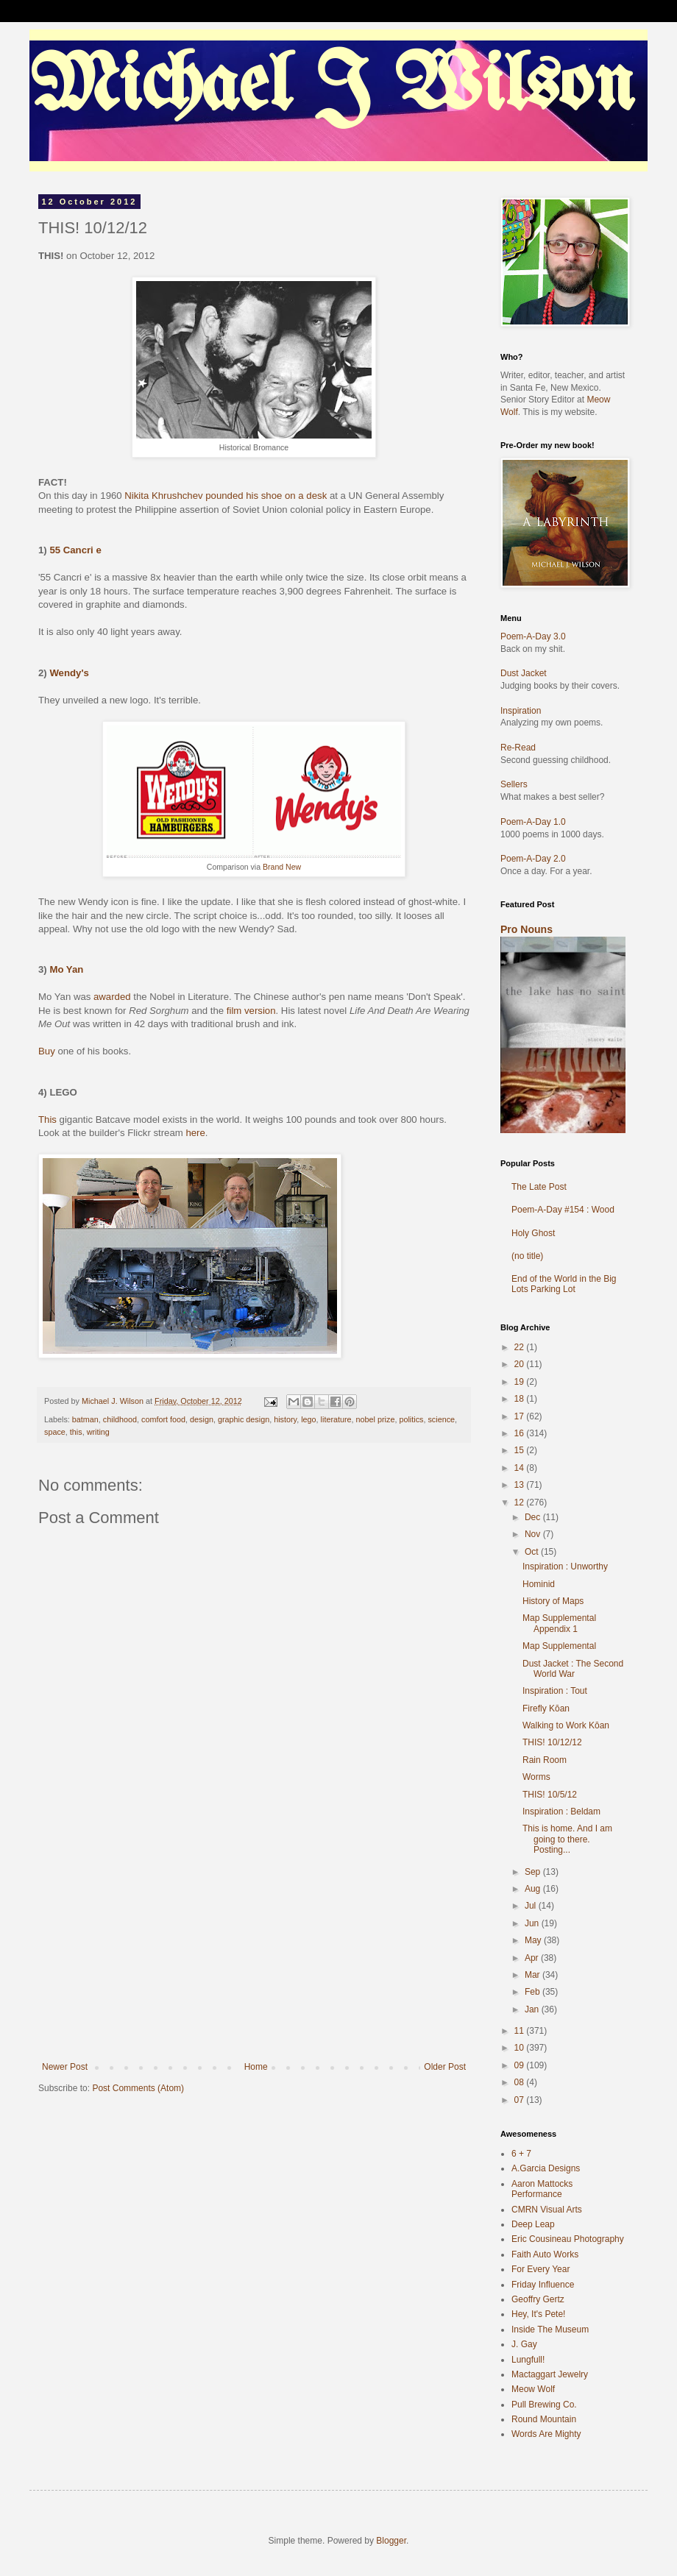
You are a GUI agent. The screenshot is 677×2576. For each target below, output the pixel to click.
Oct (533, 1552)
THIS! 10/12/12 (552, 1742)
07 (520, 2100)
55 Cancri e (75, 550)
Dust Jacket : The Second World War (572, 1668)
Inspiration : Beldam (561, 1811)
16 (520, 1433)
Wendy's (68, 672)
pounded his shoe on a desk (266, 495)
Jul (532, 1906)
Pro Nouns (526, 929)
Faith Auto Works (544, 2254)
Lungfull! (528, 2360)
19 (520, 1382)
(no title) (527, 1256)
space (54, 1431)
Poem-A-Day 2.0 (533, 859)
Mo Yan (66, 969)
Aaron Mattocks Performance (542, 2189)
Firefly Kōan (546, 1708)
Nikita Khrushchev (163, 495)
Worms (536, 1777)
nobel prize (375, 1419)
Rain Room (544, 1760)
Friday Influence (542, 2284)
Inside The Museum (550, 2329)
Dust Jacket (523, 673)
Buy (46, 1051)
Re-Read (518, 747)
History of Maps (553, 1601)
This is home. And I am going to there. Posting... (567, 1839)
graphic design (243, 1419)
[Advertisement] (253, 1951)
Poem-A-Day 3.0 (533, 636)
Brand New (282, 866)
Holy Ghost (533, 1233)
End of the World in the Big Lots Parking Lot (564, 1284)
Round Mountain (543, 2419)
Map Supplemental (559, 1646)
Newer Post (65, 2067)
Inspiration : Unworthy (565, 1566)
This (47, 1119)
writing (98, 1431)
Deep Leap (533, 2224)
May (534, 1940)
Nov (534, 1534)
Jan (533, 2009)
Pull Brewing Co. (544, 2404)
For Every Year (540, 2269)
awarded (112, 996)
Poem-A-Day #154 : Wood (562, 1209)
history (285, 1419)
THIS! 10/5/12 (549, 1794)
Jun (533, 1923)
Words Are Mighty (546, 2434)
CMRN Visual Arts (546, 2209)
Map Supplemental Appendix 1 (559, 1623)
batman (85, 1419)
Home (256, 2067)
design (201, 1419)
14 (520, 1468)
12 (520, 1502)
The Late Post (539, 1187)
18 (520, 1399)
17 (520, 1416)
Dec (534, 1517)
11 (520, 2031)
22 (520, 1347)
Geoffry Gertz (537, 2299)
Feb (533, 1992)
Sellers (514, 784)
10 (520, 2048)
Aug (534, 1889)
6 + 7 (521, 2154)
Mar (533, 1975)
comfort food (163, 1419)
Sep (534, 1872)
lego (308, 1419)
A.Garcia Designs (545, 2168)
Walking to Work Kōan (565, 1725)
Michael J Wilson (331, 87)
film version (251, 1010)
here (195, 1132)
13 (520, 1485)
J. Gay (524, 2344)
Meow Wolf (533, 2389)
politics (411, 1419)
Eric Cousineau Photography (567, 2239)
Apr (533, 1958)
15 (520, 1450)
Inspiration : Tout (554, 1691)
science (441, 1419)
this (76, 1431)
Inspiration (520, 711)
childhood (120, 1419)
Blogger (391, 2541)
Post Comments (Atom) (138, 2088)
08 (520, 2082)
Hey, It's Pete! (538, 2314)
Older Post (445, 2067)
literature (336, 1419)
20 (520, 1364)
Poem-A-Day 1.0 (533, 822)
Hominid (538, 1584)
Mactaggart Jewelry (549, 2374)
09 (520, 2065)
